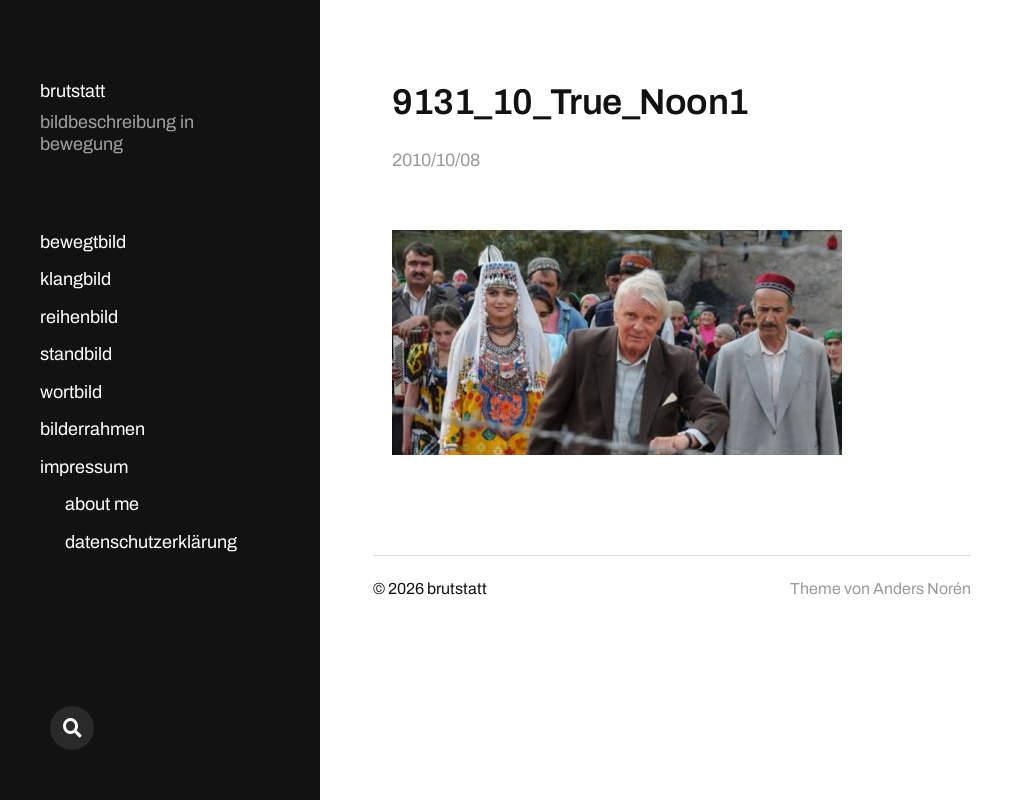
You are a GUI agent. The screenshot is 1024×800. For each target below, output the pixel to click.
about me (102, 504)
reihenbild (79, 317)
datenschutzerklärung (151, 542)
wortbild (71, 392)
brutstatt (72, 91)
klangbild (75, 279)
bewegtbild (83, 242)
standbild (76, 354)
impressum (84, 467)
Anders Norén (922, 588)
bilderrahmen (92, 429)
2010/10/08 (436, 160)
